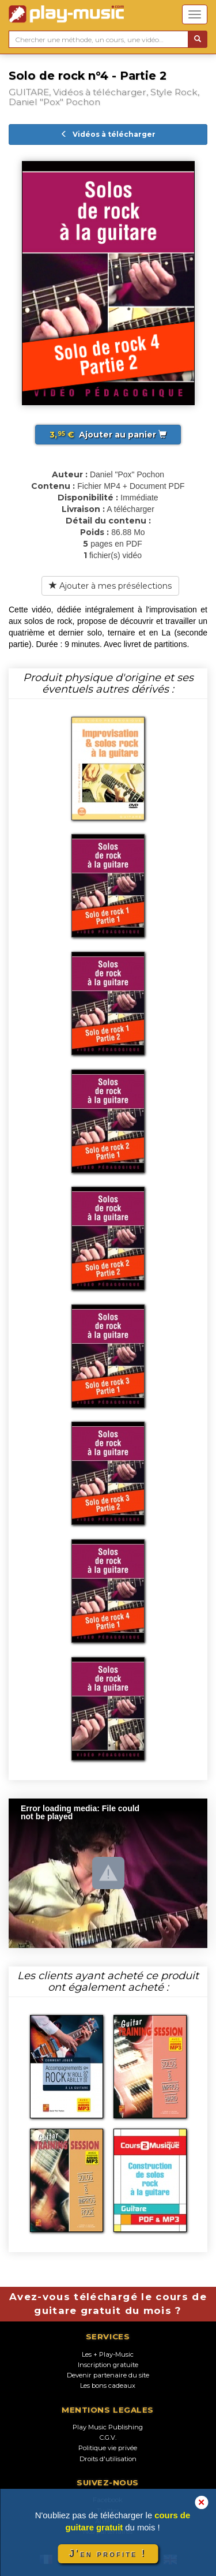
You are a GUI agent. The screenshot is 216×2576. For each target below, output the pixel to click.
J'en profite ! (107, 2554)
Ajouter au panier (108, 434)
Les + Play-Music (108, 2354)
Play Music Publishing (108, 2427)
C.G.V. (108, 2437)
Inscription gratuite (108, 2365)
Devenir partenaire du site (108, 2375)
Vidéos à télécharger (108, 134)
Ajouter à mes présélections (110, 586)
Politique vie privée (107, 2448)
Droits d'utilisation (108, 2459)
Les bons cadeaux (107, 2385)
